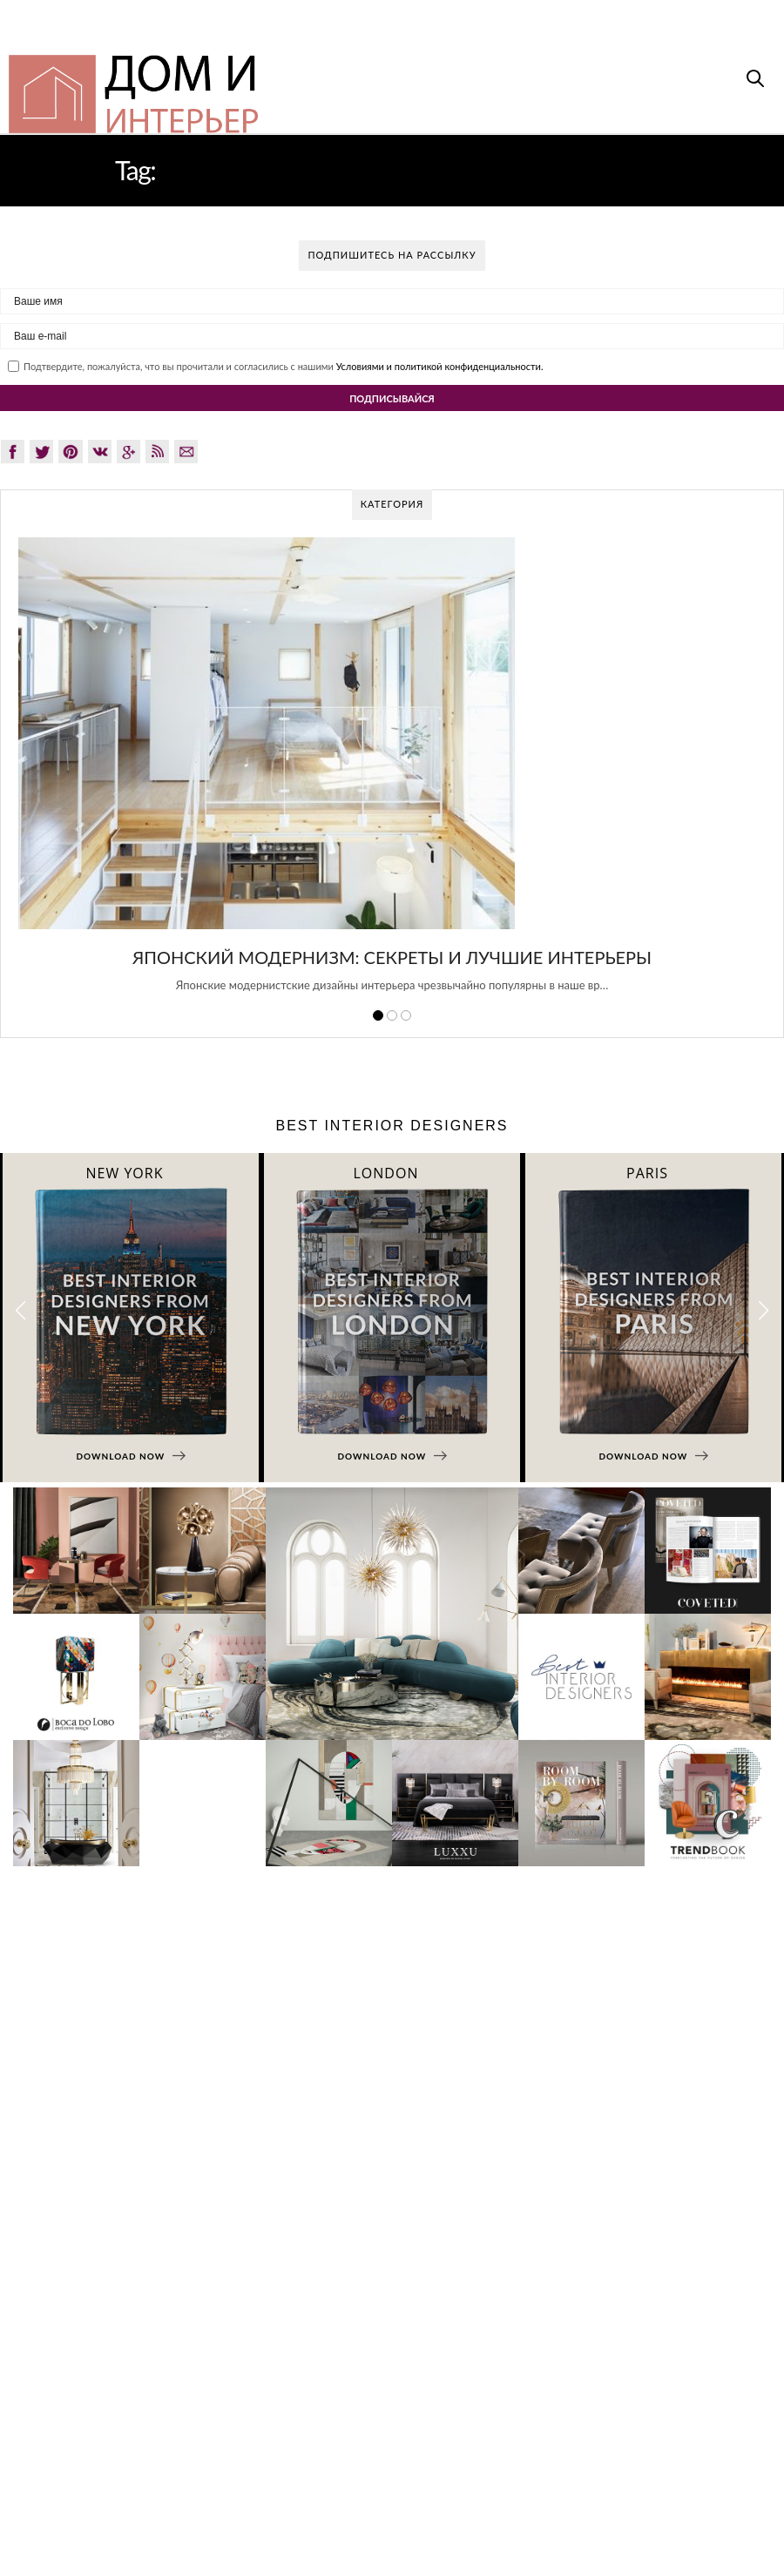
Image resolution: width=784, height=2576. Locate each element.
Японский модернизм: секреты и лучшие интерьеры (392, 957)
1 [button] (378, 1015)
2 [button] (392, 1015)
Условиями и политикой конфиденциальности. (440, 366)
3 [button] (406, 1015)
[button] (763, 1310)
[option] (392, 774)
